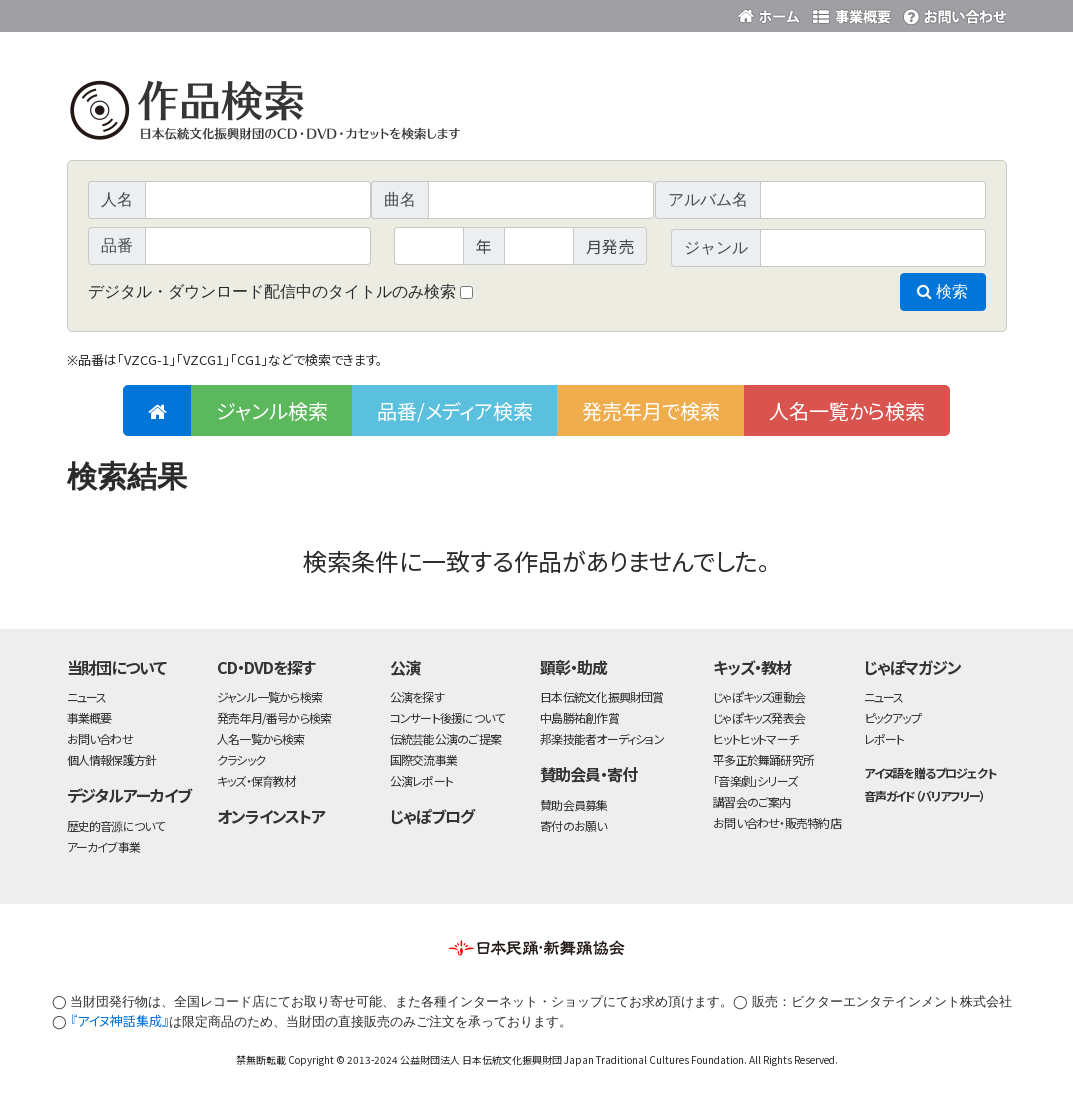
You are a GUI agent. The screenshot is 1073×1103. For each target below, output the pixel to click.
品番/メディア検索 (455, 410)
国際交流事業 (423, 759)
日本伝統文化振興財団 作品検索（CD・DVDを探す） (537, 114)
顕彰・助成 (573, 667)
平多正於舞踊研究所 (763, 759)
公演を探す (417, 696)
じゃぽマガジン (913, 667)
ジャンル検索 (272, 410)
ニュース (87, 696)
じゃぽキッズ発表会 (759, 717)
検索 (942, 291)
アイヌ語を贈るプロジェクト (930, 772)
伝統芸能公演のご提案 (445, 738)
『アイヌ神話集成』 (119, 1020)
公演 (405, 667)
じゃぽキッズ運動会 (759, 696)
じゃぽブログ (432, 816)
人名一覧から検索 (847, 410)
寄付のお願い (573, 825)
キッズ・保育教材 (256, 780)
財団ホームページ (772, 12)
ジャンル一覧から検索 (269, 696)
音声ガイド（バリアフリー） (924, 795)
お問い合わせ (952, 12)
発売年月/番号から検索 (274, 717)
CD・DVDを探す (266, 667)
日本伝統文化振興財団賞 (601, 696)
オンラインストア (271, 816)
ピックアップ (892, 717)
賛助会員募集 (573, 804)
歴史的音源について (116, 825)
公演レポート (421, 780)
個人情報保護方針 (112, 759)
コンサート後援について (447, 717)
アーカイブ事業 (104, 846)
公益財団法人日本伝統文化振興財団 (175, 14)
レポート (884, 738)
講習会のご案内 (752, 801)
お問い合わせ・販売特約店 (777, 822)
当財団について (117, 667)
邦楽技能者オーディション (602, 738)
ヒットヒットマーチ (755, 738)
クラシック (241, 759)
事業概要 (852, 12)
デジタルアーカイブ (129, 795)
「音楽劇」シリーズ (755, 780)
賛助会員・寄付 (588, 774)
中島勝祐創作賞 (579, 717)
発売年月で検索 (651, 410)
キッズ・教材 (752, 667)
